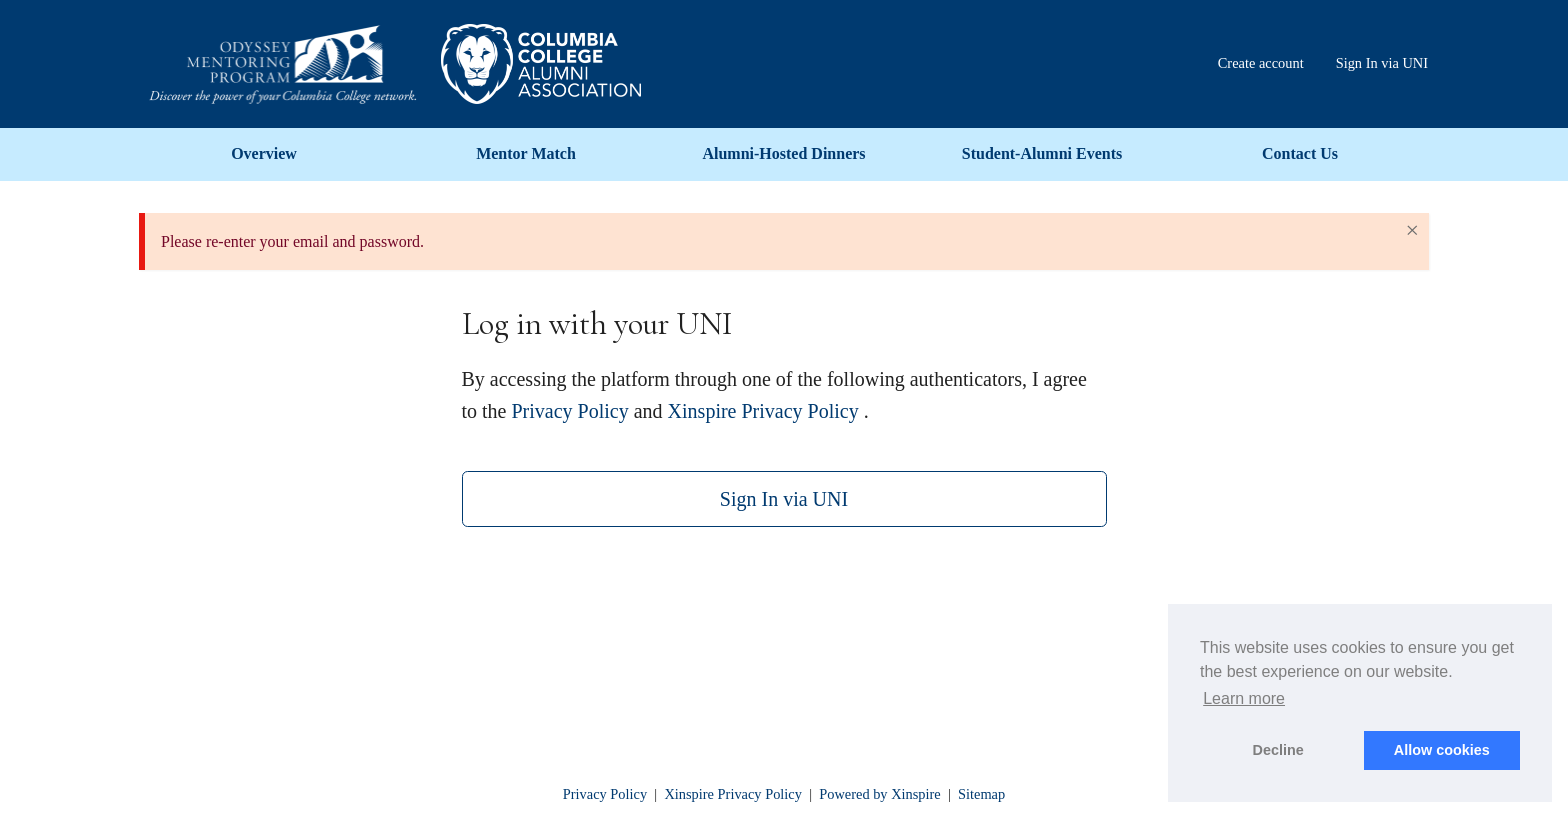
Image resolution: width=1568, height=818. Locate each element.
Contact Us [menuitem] (1300, 153)
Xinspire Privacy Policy (763, 411)
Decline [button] (1278, 750)
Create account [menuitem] (1261, 63)
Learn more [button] (1244, 698)
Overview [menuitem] (264, 153)
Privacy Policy (570, 411)
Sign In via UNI (784, 499)
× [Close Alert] (1412, 230)
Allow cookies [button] (1442, 750)
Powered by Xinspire (880, 794)
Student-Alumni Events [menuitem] (1042, 153)
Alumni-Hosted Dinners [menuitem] (783, 153)
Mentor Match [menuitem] (526, 153)
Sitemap (981, 794)
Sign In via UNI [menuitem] (1382, 63)
